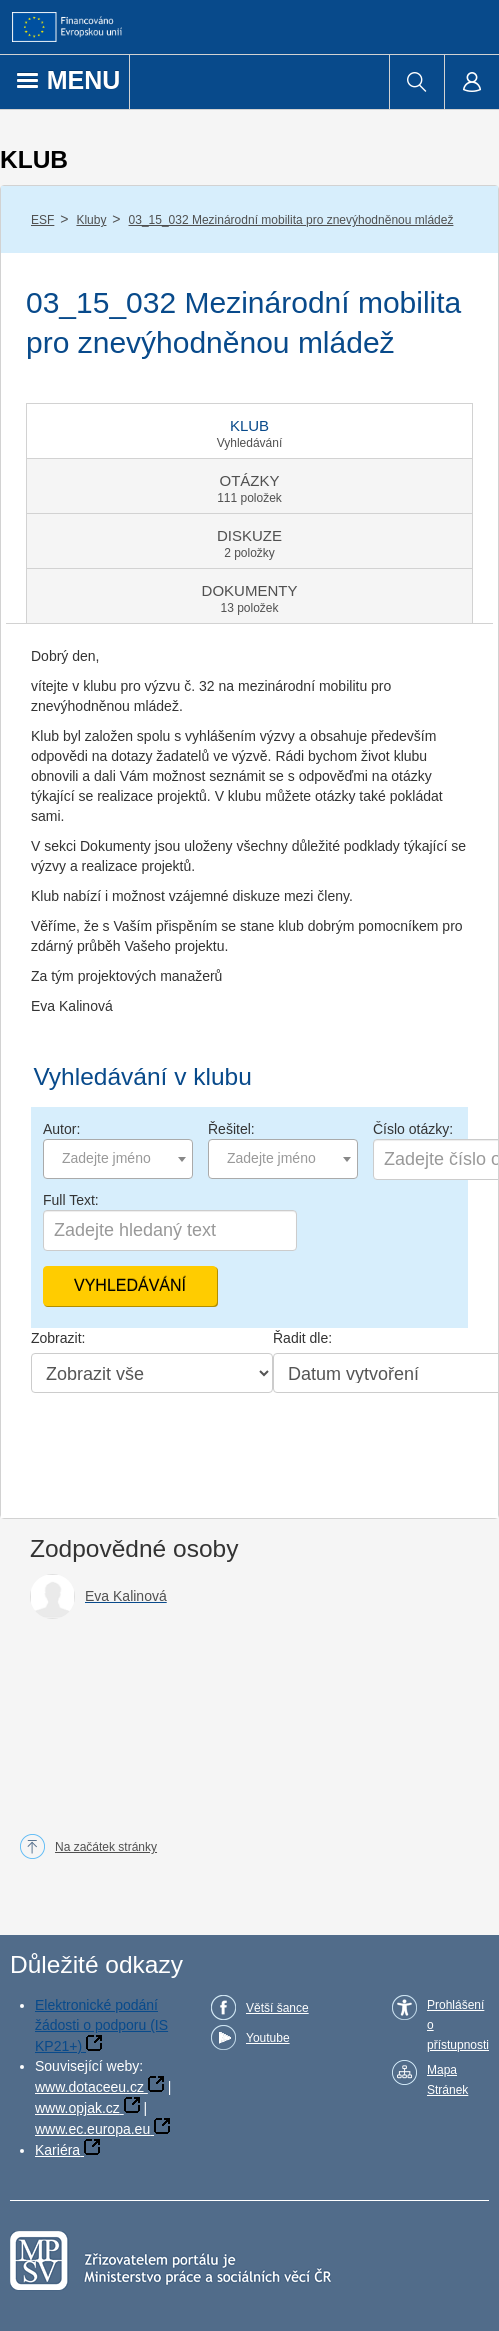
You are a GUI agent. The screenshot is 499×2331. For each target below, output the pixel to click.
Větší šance (277, 2008)
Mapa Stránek (447, 2080)
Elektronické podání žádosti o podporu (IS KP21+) (101, 2025)
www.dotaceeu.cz (89, 2087)
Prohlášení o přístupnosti (458, 2025)
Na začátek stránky (106, 1847)
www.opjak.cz (77, 2108)
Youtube (268, 2038)
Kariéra (57, 2150)
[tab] (249, 431)
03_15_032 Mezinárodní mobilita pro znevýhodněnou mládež (291, 220)
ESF (42, 220)
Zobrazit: (58, 1338)
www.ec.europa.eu (92, 2129)
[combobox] (118, 1159)
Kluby (91, 220)
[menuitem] (416, 82)
